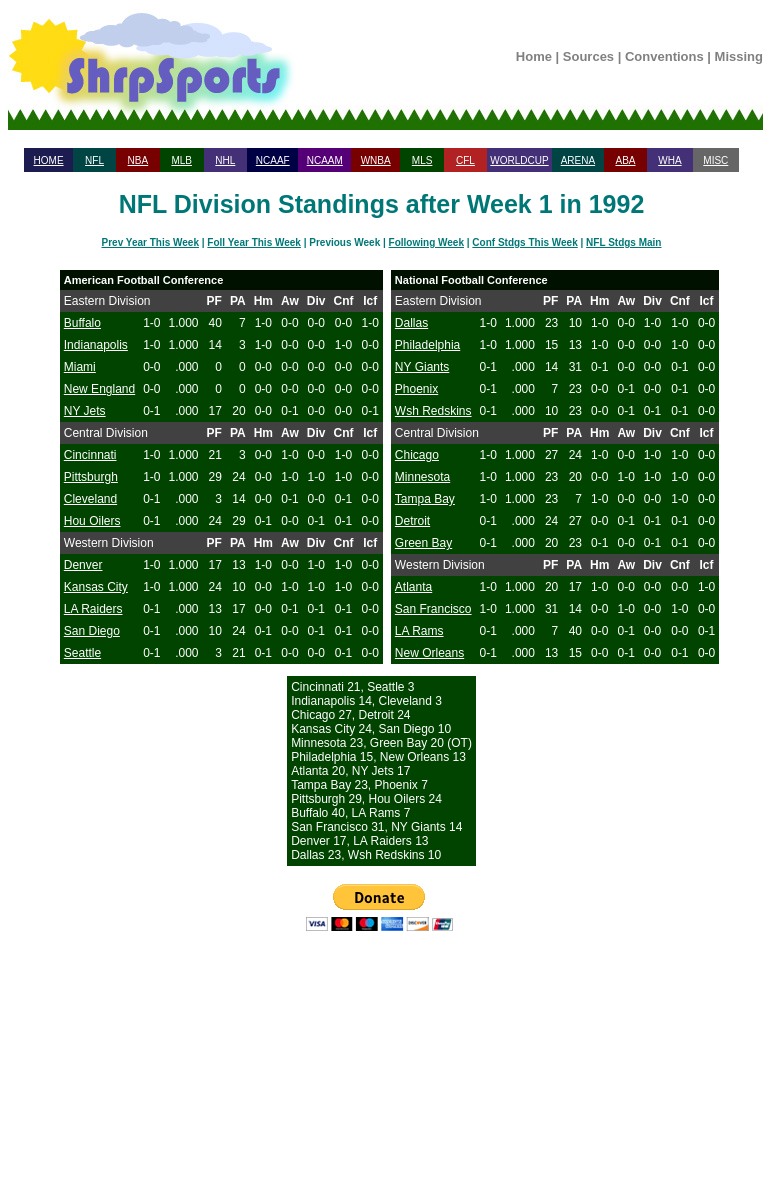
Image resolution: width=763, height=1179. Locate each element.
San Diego (92, 631)
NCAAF (273, 160)
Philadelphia (427, 345)
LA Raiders (93, 609)
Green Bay (423, 543)
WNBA (376, 160)
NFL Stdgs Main (623, 242)
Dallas (411, 323)
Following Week (426, 242)
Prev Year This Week (150, 242)
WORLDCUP (519, 160)
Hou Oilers (92, 521)
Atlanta (413, 587)
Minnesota (422, 477)
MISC (715, 160)
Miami (80, 367)
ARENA (578, 160)
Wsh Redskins (433, 411)
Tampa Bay (425, 499)
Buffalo (82, 323)
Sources (588, 56)
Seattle (82, 653)
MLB (181, 160)
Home (534, 56)
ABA (625, 160)
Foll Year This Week (254, 242)
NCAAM (325, 160)
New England (99, 389)
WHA (669, 160)
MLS (422, 160)
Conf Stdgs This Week (524, 242)
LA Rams (419, 631)
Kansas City (96, 587)
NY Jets (85, 411)
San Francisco (433, 609)
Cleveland (90, 499)
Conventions (664, 56)
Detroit (412, 521)
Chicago (417, 455)
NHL (225, 160)
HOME (49, 160)
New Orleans (429, 653)
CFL (465, 160)
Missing (739, 56)
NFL (94, 160)
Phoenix (416, 389)
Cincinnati (90, 455)
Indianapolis (96, 345)
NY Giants (422, 367)
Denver (83, 565)
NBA (138, 160)
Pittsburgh (91, 477)
